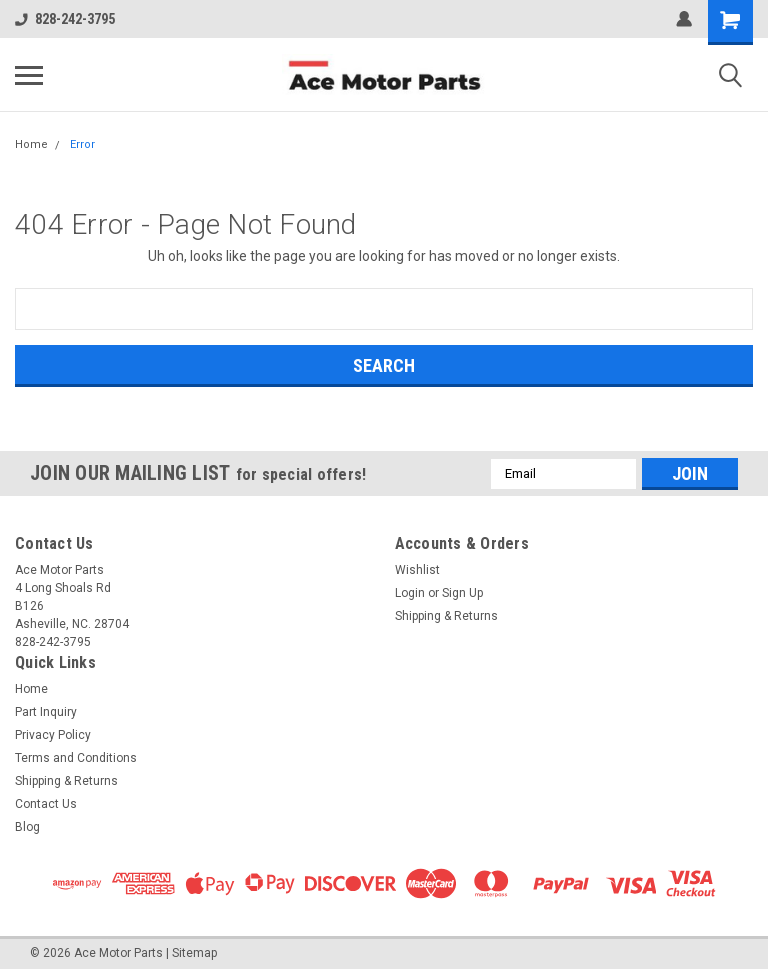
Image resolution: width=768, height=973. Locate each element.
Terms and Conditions (76, 758)
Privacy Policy (53, 735)
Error (82, 144)
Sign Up (462, 593)
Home (31, 144)
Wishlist (417, 570)
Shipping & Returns (446, 616)
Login (410, 593)
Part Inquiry (46, 712)
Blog (27, 827)
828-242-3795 (65, 19)
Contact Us (46, 804)
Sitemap (194, 953)
